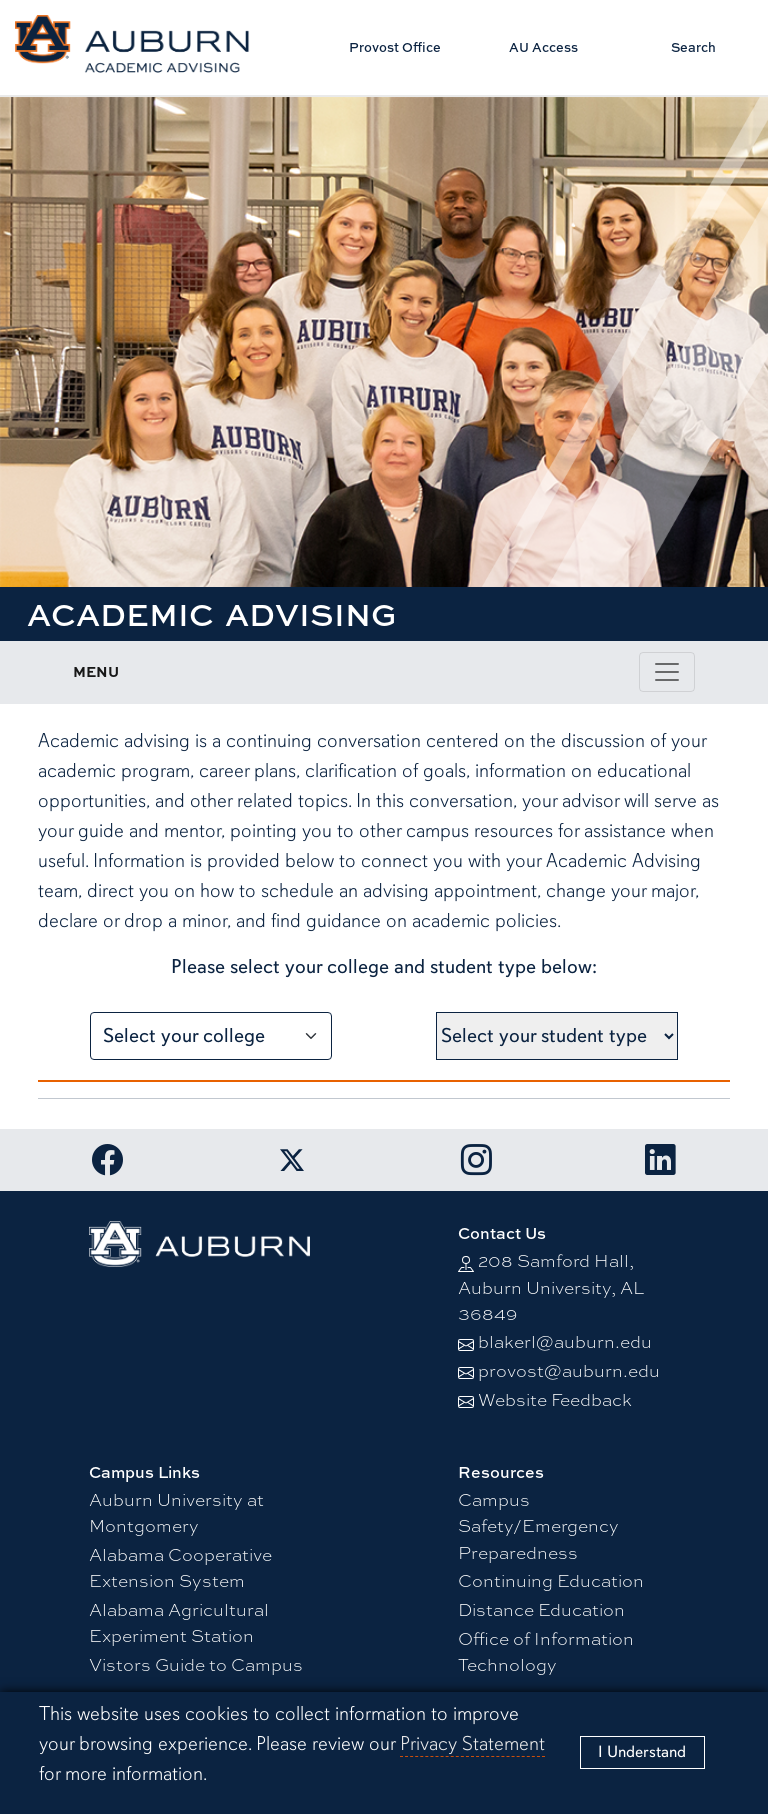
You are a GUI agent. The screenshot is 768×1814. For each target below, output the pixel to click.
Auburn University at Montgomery (176, 1511)
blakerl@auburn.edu (565, 1340)
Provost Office (395, 47)
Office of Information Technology (546, 1650)
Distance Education (541, 1608)
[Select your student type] (557, 1036)
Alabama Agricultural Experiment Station (179, 1621)
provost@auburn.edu (569, 1369)
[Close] (642, 1752)
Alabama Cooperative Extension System (180, 1566)
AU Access (543, 47)
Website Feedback (555, 1398)
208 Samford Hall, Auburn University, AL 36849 (551, 1286)
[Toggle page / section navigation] (667, 672)
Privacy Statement (472, 1743)
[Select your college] (211, 1036)
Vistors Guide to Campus (196, 1663)
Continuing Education (551, 1579)
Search (693, 47)
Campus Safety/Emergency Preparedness (538, 1525)
